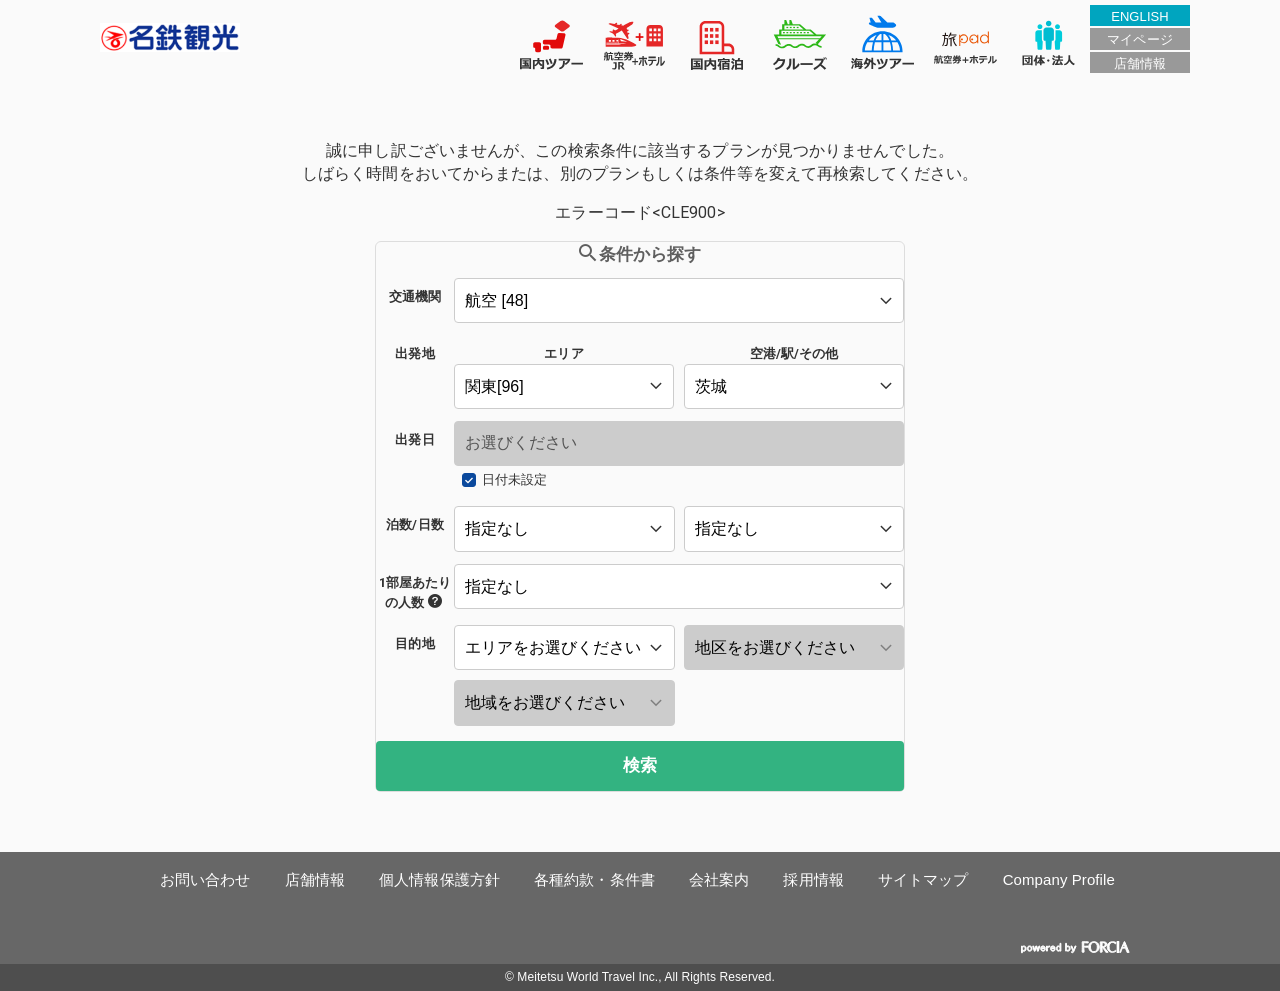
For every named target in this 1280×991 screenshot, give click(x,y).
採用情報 (813, 879)
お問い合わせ (205, 879)
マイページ (1139, 39)
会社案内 (719, 879)
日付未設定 (514, 479)
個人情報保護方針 (439, 879)
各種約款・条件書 (594, 879)
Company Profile (1059, 879)
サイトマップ (923, 879)
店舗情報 (1140, 63)
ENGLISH (1140, 16)
